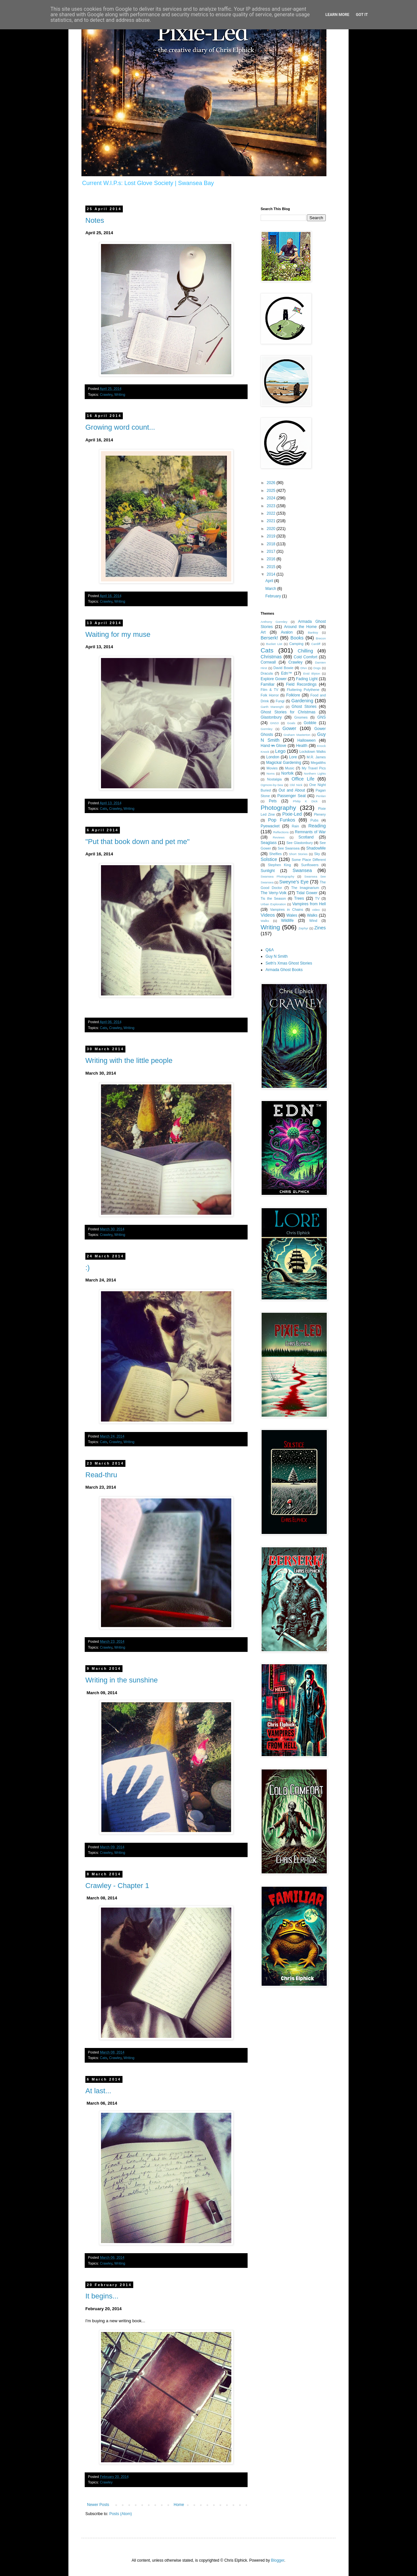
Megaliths (318, 763)
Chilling (305, 650)
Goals (291, 723)
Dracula (267, 673)
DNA (303, 668)
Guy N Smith (277, 956)
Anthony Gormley (274, 621)
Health (302, 745)
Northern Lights (315, 773)
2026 (272, 482)
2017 (272, 551)
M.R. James (316, 757)
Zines (320, 927)
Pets (273, 801)
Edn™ (286, 673)
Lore (293, 757)
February (273, 596)
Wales (291, 915)
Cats (103, 808)
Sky (317, 854)
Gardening (302, 700)
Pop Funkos (281, 820)
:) (87, 1268)
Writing (119, 394)
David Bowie (283, 668)
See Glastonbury (299, 843)
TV (317, 898)
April (269, 581)
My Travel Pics (314, 768)
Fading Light (307, 679)
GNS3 (274, 723)
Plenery (320, 814)
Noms (270, 773)
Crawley (106, 394)
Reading (317, 825)
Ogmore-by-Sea (272, 785)
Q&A (270, 950)
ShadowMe (316, 848)
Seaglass (269, 842)
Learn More (337, 14)
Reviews (278, 837)
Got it (362, 14)
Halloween (306, 740)
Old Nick (296, 785)
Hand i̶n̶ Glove (273, 745)
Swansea (302, 870)
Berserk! (269, 637)
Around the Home (300, 626)
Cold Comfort (305, 657)
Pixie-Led (292, 814)
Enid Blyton (311, 673)
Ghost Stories (304, 706)
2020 (272, 528)
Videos (268, 915)
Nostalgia (274, 779)
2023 (272, 506)
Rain (295, 826)
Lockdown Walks (312, 751)
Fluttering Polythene (303, 690)
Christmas (271, 656)
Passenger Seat (291, 796)
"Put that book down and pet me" (137, 841)
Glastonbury (271, 717)
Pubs (314, 820)
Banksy (313, 632)
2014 (272, 574)
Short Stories (298, 854)
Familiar (268, 684)
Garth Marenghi (272, 706)
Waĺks (265, 921)
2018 (272, 544)
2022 (272, 513)
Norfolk (287, 773)
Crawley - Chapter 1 (117, 1886)
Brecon (321, 638)
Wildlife (287, 920)
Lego (280, 751)
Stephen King (279, 865)
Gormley (266, 729)
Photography (278, 807)
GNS (321, 717)
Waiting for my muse (118, 634)
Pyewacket (270, 826)
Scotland (306, 837)
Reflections (281, 832)
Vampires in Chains (286, 909)
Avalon (287, 632)
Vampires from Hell (309, 904)
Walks (312, 915)
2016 (272, 559)
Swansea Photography (277, 876)
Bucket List (274, 644)
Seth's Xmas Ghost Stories (289, 963)
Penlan (321, 796)
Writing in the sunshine (121, 1680)
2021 (272, 521)
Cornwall (268, 662)
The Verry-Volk (274, 893)
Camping (296, 644)
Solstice (269, 859)
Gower (289, 728)
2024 (272, 498)
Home (179, 2504)
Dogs (317, 668)
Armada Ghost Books (284, 969)
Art (263, 632)
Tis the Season (273, 898)
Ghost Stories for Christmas (288, 712)
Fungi (280, 701)
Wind (313, 921)
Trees (299, 898)
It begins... (102, 2296)
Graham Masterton (296, 735)
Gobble (310, 723)
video (316, 909)
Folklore (293, 695)
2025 (272, 490)
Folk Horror (270, 695)
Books (297, 637)
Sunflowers (309, 865)
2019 (272, 536)
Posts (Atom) (120, 2514)
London (272, 757)
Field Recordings (301, 684)
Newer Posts (98, 2504)
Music (289, 768)
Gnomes (301, 717)
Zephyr (303, 928)
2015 (272, 567)
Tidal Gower (306, 893)
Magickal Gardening (283, 762)
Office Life (303, 778)
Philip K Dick (305, 801)
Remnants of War (310, 832)
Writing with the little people (128, 1060)
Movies (272, 768)
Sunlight (268, 870)
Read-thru (101, 1475)
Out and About (292, 790)
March (271, 588)
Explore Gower (274, 679)
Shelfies (275, 854)
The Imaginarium (305, 888)
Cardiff (315, 644)
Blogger (277, 2560)
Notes (94, 220)
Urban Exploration (273, 904)
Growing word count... (120, 427)
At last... (98, 2091)
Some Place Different (309, 860)
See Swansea (288, 848)
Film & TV (269, 690)
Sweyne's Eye (294, 881)
